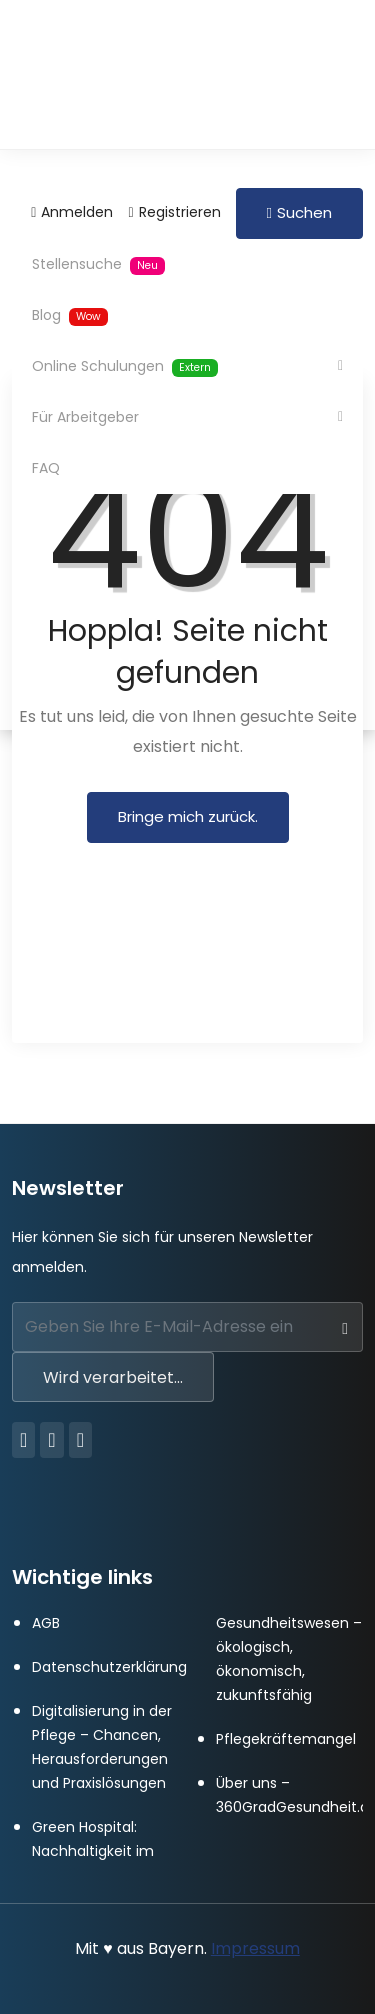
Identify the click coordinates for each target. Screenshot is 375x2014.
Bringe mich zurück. (188, 816)
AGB (46, 1623)
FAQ (46, 468)
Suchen (299, 212)
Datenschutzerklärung (109, 1667)
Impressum (255, 1948)
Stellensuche (98, 264)
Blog (70, 315)
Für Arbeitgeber (90, 417)
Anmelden (72, 212)
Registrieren (174, 212)
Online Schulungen (130, 366)
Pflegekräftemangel (286, 1739)
